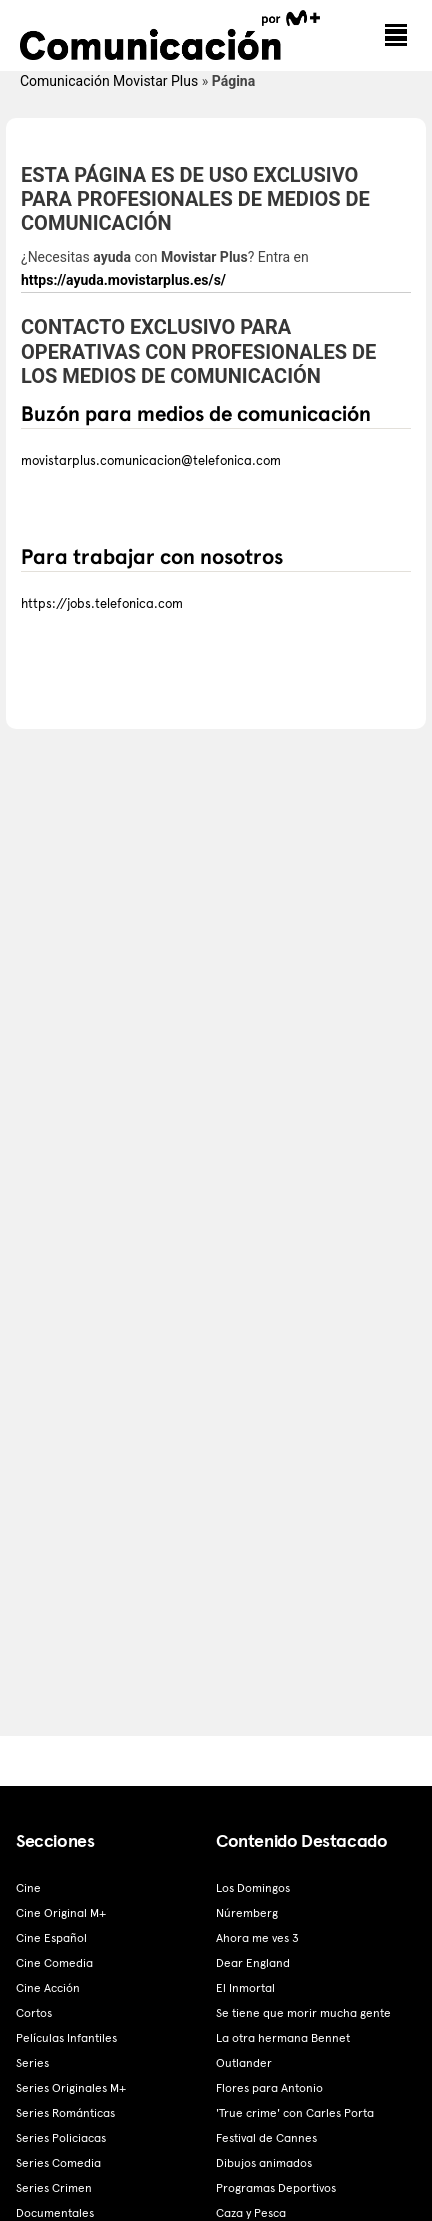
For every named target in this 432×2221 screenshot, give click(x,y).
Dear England (253, 1963)
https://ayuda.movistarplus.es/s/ (123, 280)
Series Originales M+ (71, 2088)
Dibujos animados (264, 2163)
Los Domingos (253, 1888)
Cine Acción (48, 1988)
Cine (28, 1888)
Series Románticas (65, 2113)
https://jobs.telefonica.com (102, 603)
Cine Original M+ (61, 1913)
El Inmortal (245, 1988)
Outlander (244, 2063)
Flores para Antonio (269, 2088)
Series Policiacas (61, 2138)
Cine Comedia (54, 1963)
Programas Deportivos (276, 2188)
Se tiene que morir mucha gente (303, 2013)
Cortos (34, 2013)
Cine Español (51, 1938)
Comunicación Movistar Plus (109, 81)
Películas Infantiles (66, 2038)
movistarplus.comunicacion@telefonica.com (151, 460)
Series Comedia (58, 2163)
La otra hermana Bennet (283, 2038)
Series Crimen (54, 2188)
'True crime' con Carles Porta (295, 2113)
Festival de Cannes (266, 2138)
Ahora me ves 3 (257, 1938)
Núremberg (247, 1913)
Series (32, 2063)
